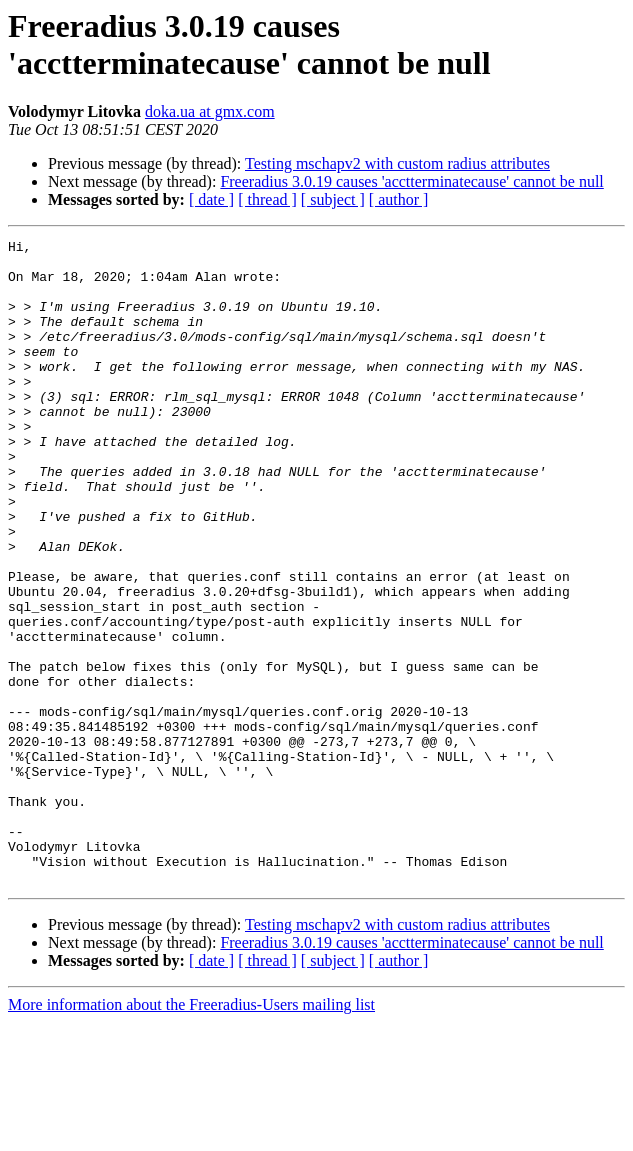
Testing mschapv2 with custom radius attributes (397, 163)
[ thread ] (267, 199)
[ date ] (211, 199)
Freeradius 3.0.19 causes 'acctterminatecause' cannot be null (411, 181)
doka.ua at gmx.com (210, 111)
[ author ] (399, 199)
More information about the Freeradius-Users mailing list (191, 1133)
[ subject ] (333, 199)
